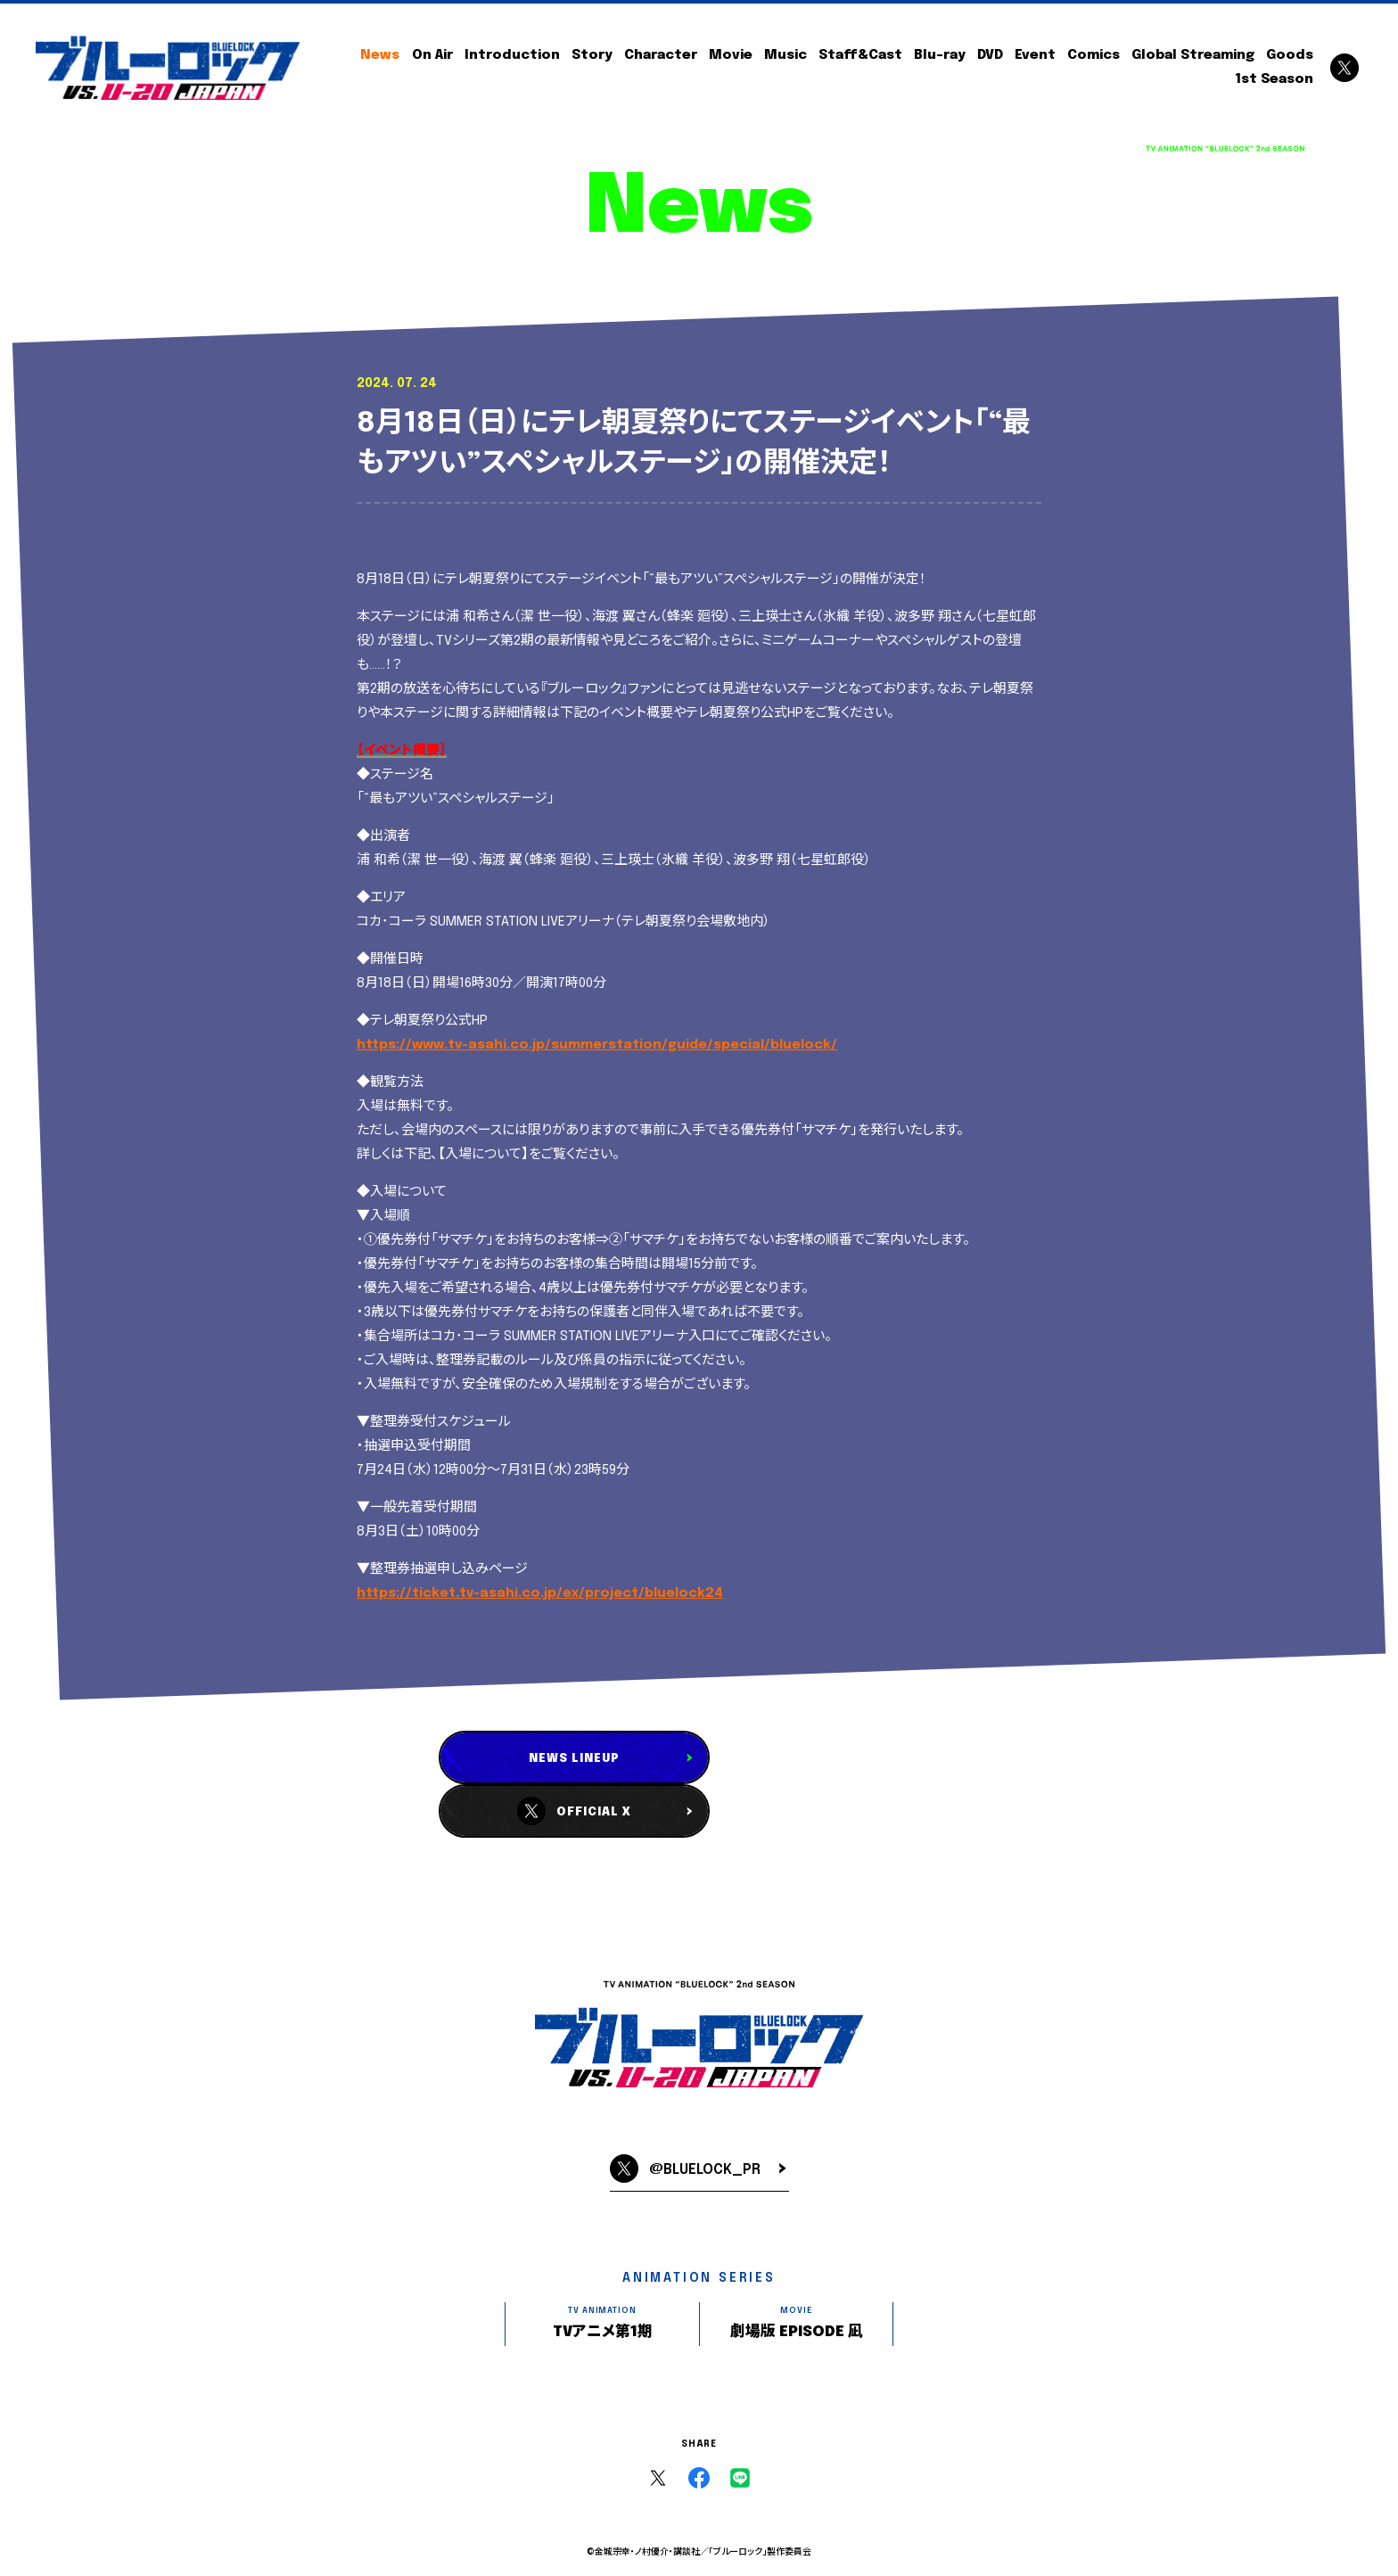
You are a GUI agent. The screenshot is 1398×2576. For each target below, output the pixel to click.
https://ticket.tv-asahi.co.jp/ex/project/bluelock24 (540, 1593)
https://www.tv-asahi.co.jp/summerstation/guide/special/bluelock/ (597, 1045)
